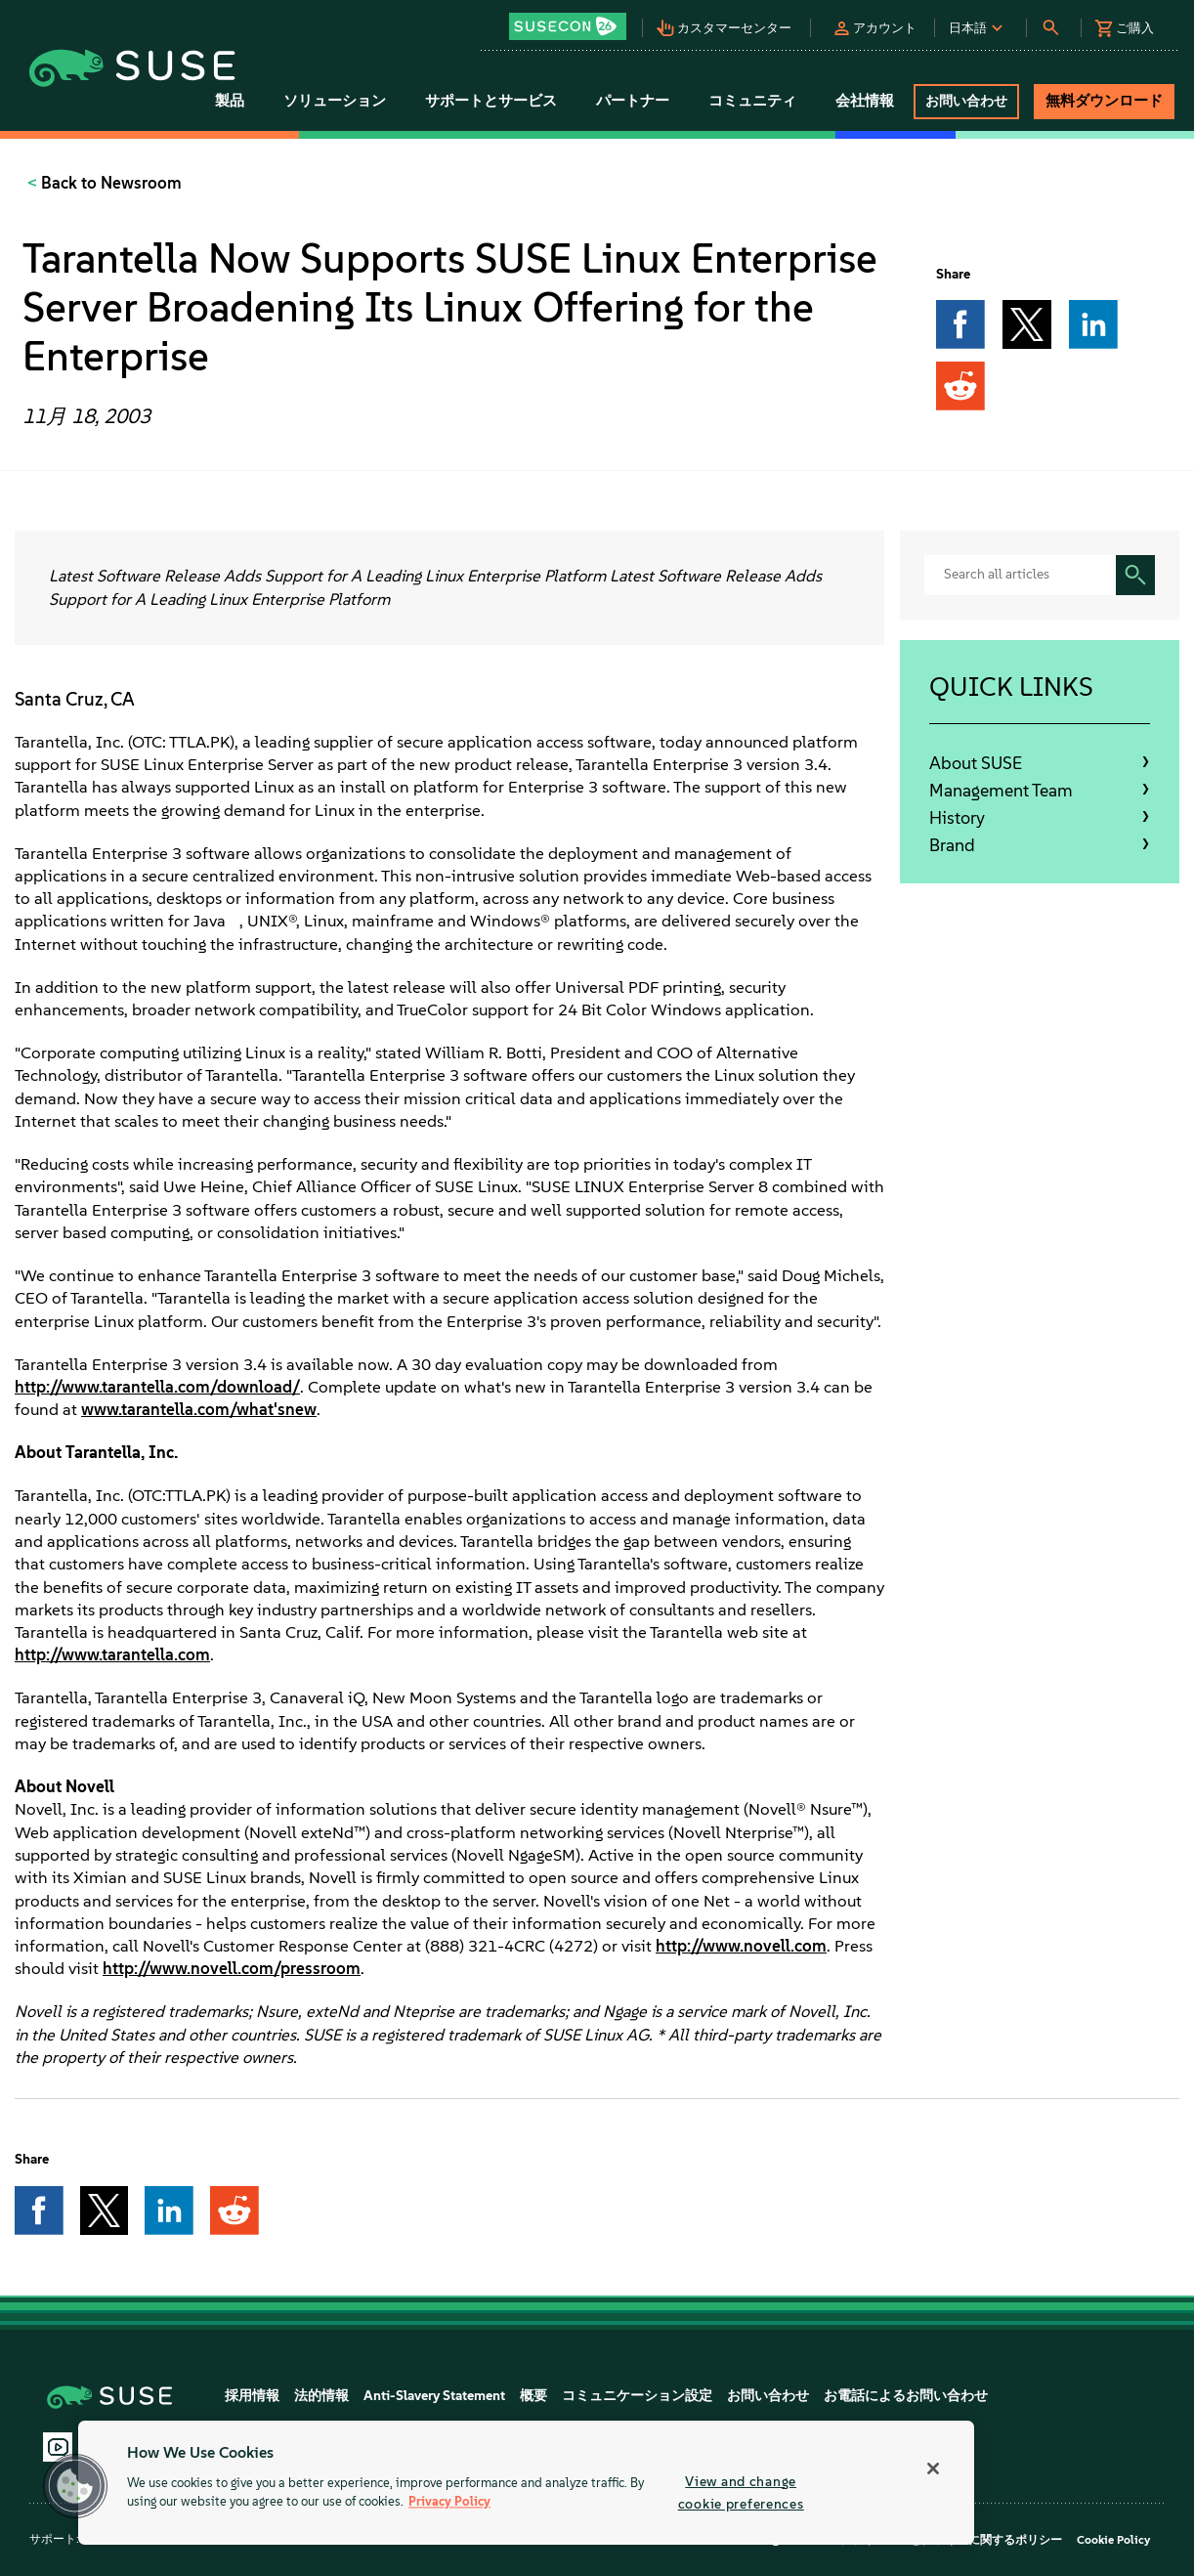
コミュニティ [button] (752, 100)
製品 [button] (229, 100)
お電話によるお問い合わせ (906, 2395)
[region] (526, 2483)
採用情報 (252, 2395)
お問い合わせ (768, 2395)
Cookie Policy (1113, 2540)
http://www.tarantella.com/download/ (157, 1386)
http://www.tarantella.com (112, 1654)
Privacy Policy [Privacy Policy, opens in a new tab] (449, 2502)
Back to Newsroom (109, 183)
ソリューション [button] (334, 100)
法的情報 (321, 2395)
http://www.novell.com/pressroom (232, 1968)
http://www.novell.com (741, 1945)
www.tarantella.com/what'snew (199, 1409)
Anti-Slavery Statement (434, 2395)
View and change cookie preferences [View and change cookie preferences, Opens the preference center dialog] (741, 2492)
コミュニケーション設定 (637, 2395)
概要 (533, 2395)
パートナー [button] (632, 100)
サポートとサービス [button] (491, 100)
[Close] (933, 2468)
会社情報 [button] (864, 100)
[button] (574, 20)
